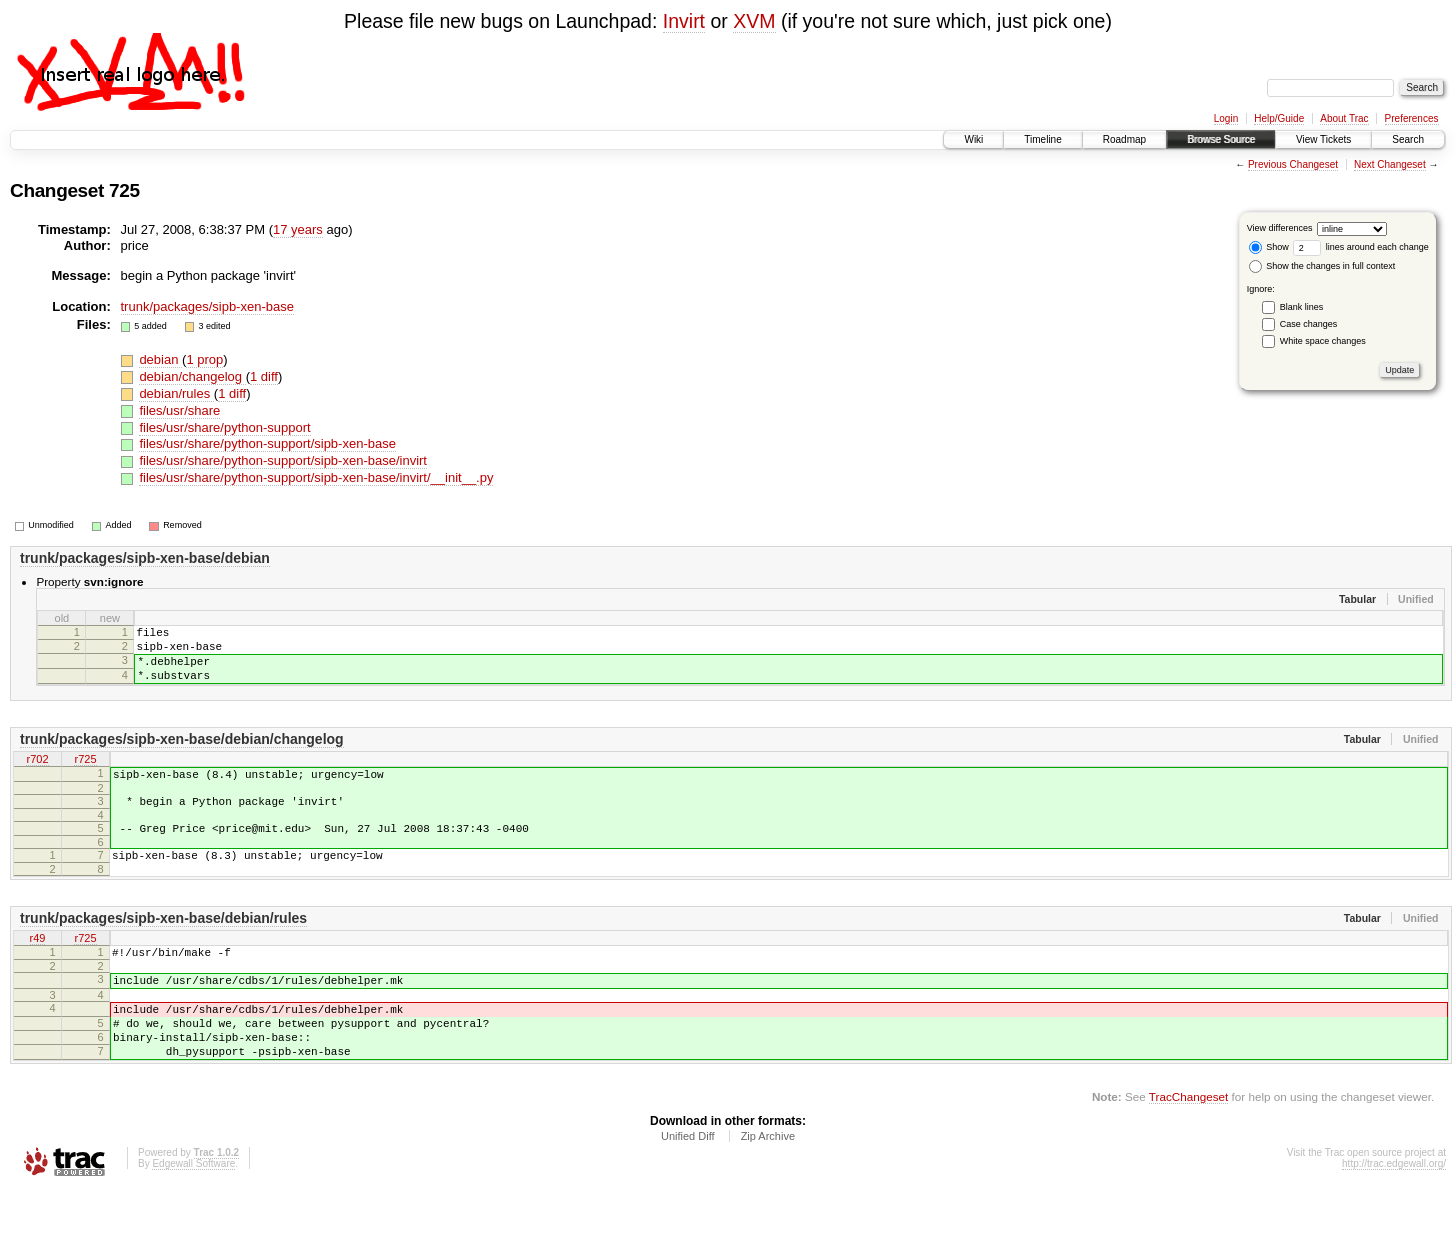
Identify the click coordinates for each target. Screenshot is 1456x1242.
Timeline (1042, 139)
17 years (298, 229)
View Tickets (1323, 139)
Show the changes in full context (1322, 266)
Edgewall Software (193, 1214)
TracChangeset (1188, 1147)
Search (1408, 139)
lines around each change (1361, 247)
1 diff (264, 376)
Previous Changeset (1293, 164)
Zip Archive (768, 1187)
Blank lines (1302, 307)
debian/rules (176, 393)
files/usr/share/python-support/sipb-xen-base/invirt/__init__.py (316, 477)
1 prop (204, 359)
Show (1269, 247)
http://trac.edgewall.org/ (1394, 1214)
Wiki (973, 139)
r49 (38, 969)
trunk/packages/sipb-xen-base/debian (145, 558)
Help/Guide (1279, 118)
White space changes (1323, 341)
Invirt (684, 21)
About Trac (1344, 118)
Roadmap (1124, 139)
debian (160, 359)
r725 (85, 775)
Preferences (1412, 118)
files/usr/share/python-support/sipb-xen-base (267, 443)
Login (1226, 118)
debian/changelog (192, 376)
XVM (754, 21)
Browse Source (1221, 139)
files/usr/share (179, 410)
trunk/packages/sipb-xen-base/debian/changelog (182, 754)
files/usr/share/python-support (224, 427)
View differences (1280, 228)
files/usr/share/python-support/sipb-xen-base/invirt (283, 460)
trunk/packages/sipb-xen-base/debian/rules (163, 948)
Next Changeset (1390, 164)
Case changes (1309, 324)
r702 (37, 775)
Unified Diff (688, 1187)
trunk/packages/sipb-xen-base (207, 306)
